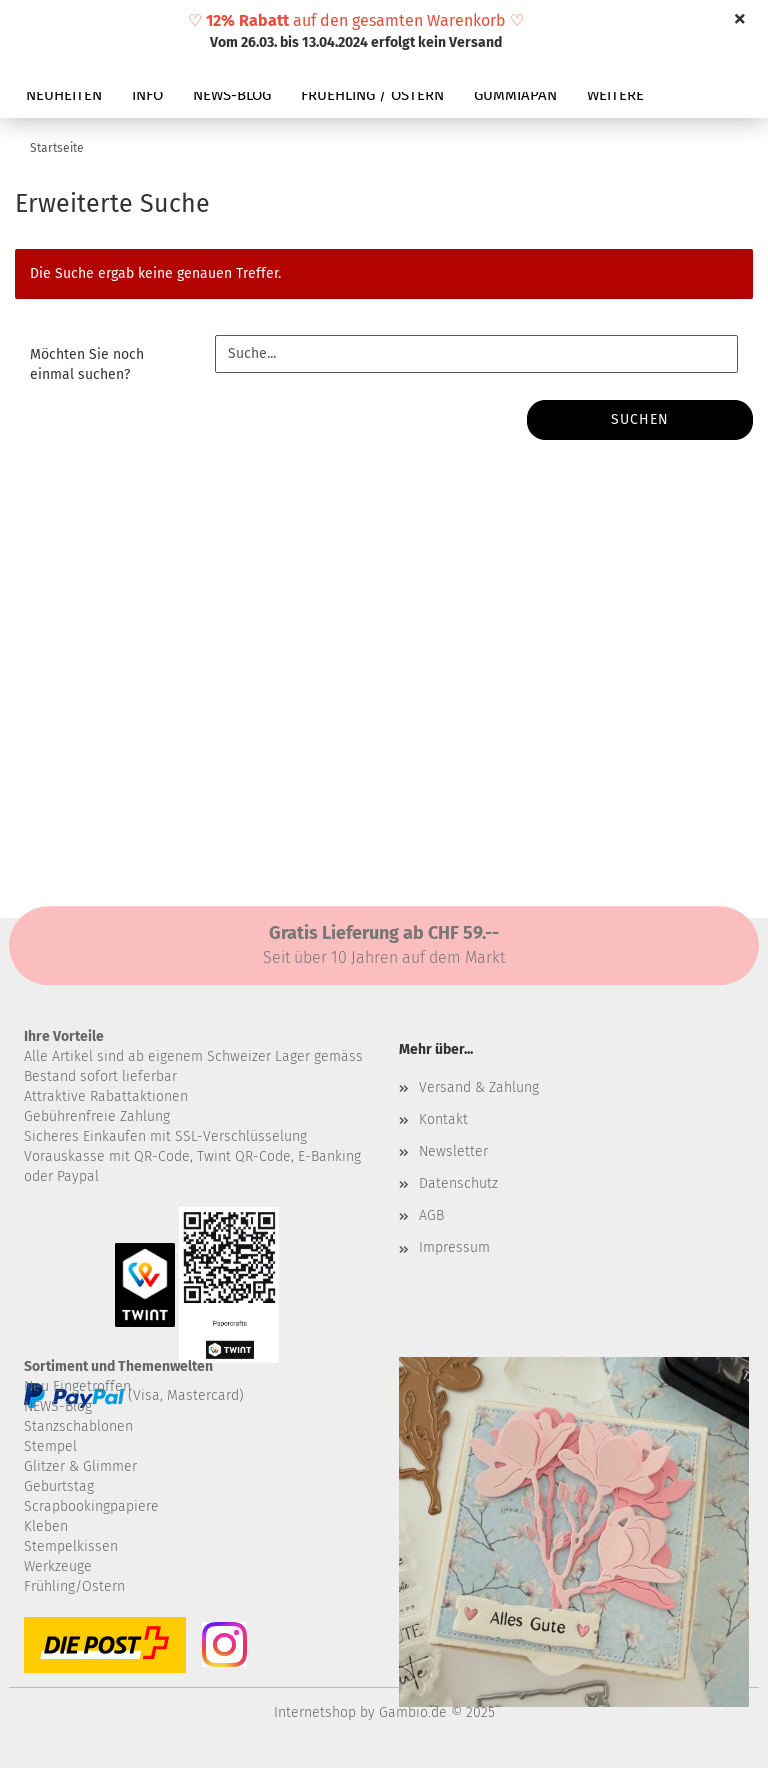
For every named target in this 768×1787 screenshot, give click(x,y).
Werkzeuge (58, 1566)
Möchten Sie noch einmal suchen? (87, 364)
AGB (431, 1215)
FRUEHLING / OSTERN (372, 95)
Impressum (454, 1247)
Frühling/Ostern (74, 1586)
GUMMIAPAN (515, 95)
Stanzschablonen (78, 1426)
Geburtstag (59, 1486)
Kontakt (443, 1119)
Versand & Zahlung (479, 1087)
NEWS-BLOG (232, 95)
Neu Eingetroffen (77, 1386)
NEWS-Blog (58, 1406)
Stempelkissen (71, 1546)
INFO (147, 95)
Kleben (46, 1526)
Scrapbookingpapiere (91, 1506)
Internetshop (315, 1712)
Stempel (50, 1446)
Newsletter (453, 1151)
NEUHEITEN (64, 95)
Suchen (640, 419)
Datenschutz (458, 1183)
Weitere (615, 95)
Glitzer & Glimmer (80, 1466)
